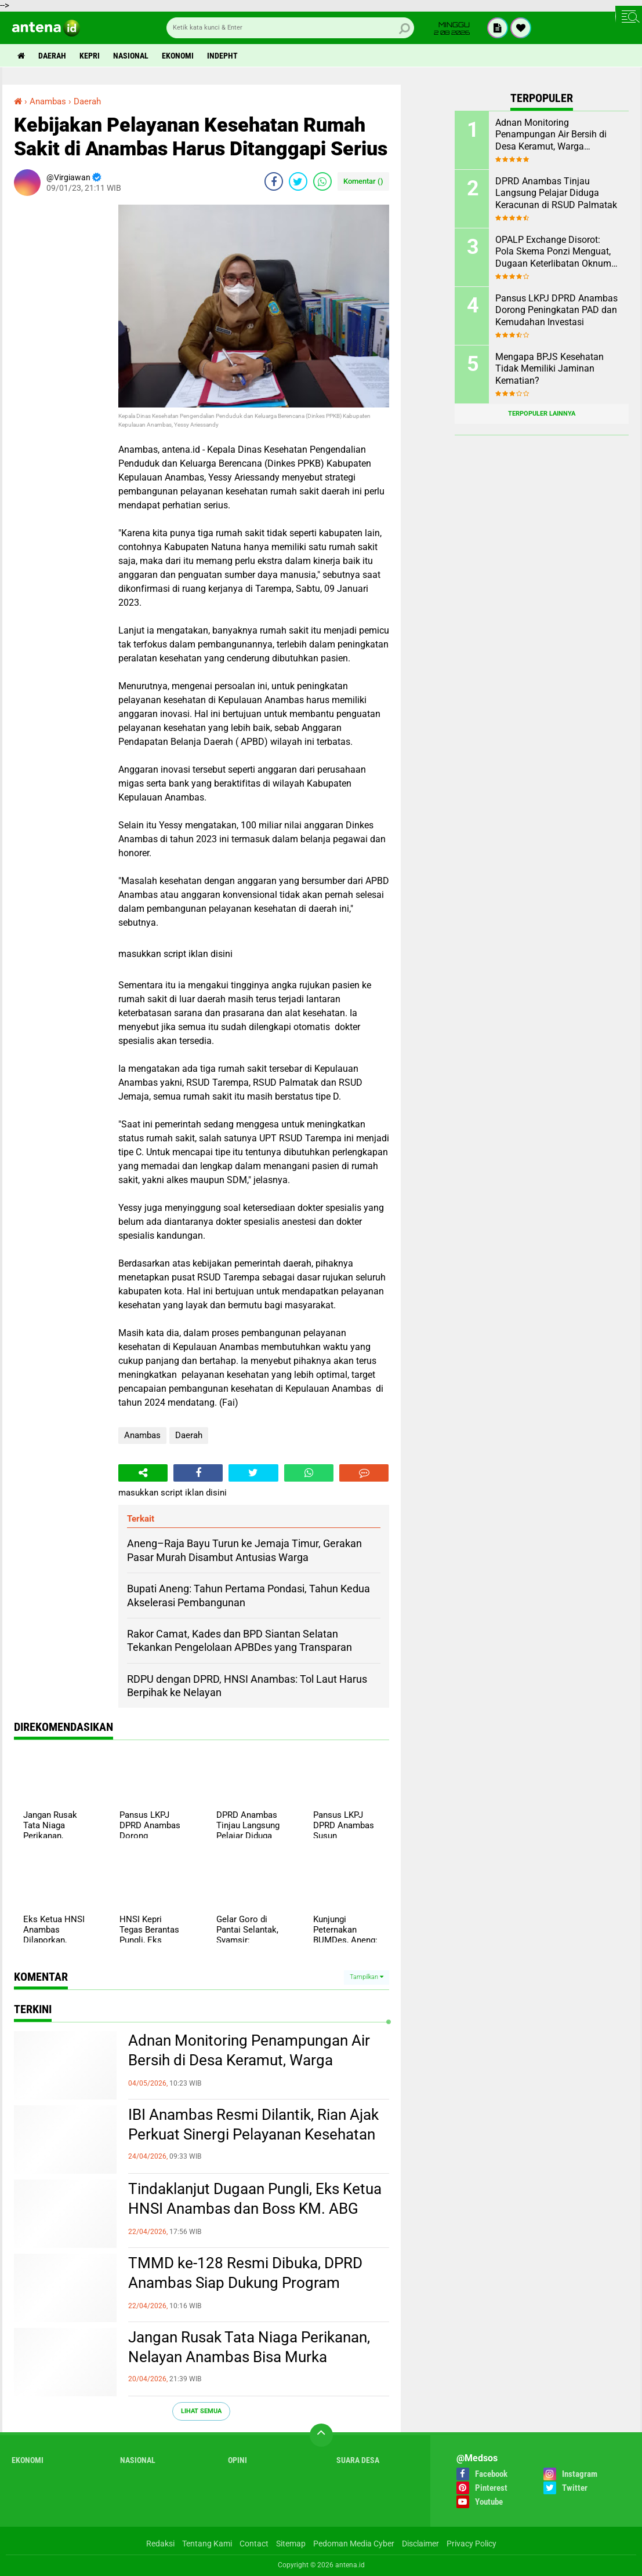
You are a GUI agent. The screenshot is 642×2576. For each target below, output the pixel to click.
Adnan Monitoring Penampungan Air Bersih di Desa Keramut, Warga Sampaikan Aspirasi (249, 2060)
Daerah (52, 55)
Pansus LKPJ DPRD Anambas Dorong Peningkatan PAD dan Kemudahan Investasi (556, 310)
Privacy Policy (471, 2543)
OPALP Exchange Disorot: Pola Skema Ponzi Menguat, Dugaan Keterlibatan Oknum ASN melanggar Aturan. (553, 252)
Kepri (89, 55)
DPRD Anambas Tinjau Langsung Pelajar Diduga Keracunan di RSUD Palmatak (556, 193)
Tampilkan (366, 1977)
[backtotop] (321, 2435)
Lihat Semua (201, 2411)
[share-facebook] (273, 181)
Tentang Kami (207, 2543)
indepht (222, 55)
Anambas (142, 1435)
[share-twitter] (298, 181)
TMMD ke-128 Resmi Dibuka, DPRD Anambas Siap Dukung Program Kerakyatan (245, 2282)
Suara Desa (357, 2460)
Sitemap (291, 2543)
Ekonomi (178, 55)
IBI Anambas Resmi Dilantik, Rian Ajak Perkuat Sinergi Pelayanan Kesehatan (253, 2124)
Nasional (130, 55)
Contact (254, 2543)
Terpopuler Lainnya (541, 413)
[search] (290, 27)
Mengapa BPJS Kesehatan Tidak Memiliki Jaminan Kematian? (549, 369)
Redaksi (160, 2543)
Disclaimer (420, 2543)
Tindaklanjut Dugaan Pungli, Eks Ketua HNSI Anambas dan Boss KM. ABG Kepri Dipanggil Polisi (255, 2208)
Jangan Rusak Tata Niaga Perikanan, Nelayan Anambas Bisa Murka (249, 2347)
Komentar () (363, 181)
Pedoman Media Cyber (353, 2543)
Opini (237, 2460)
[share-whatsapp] (322, 181)
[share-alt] (143, 1473)
